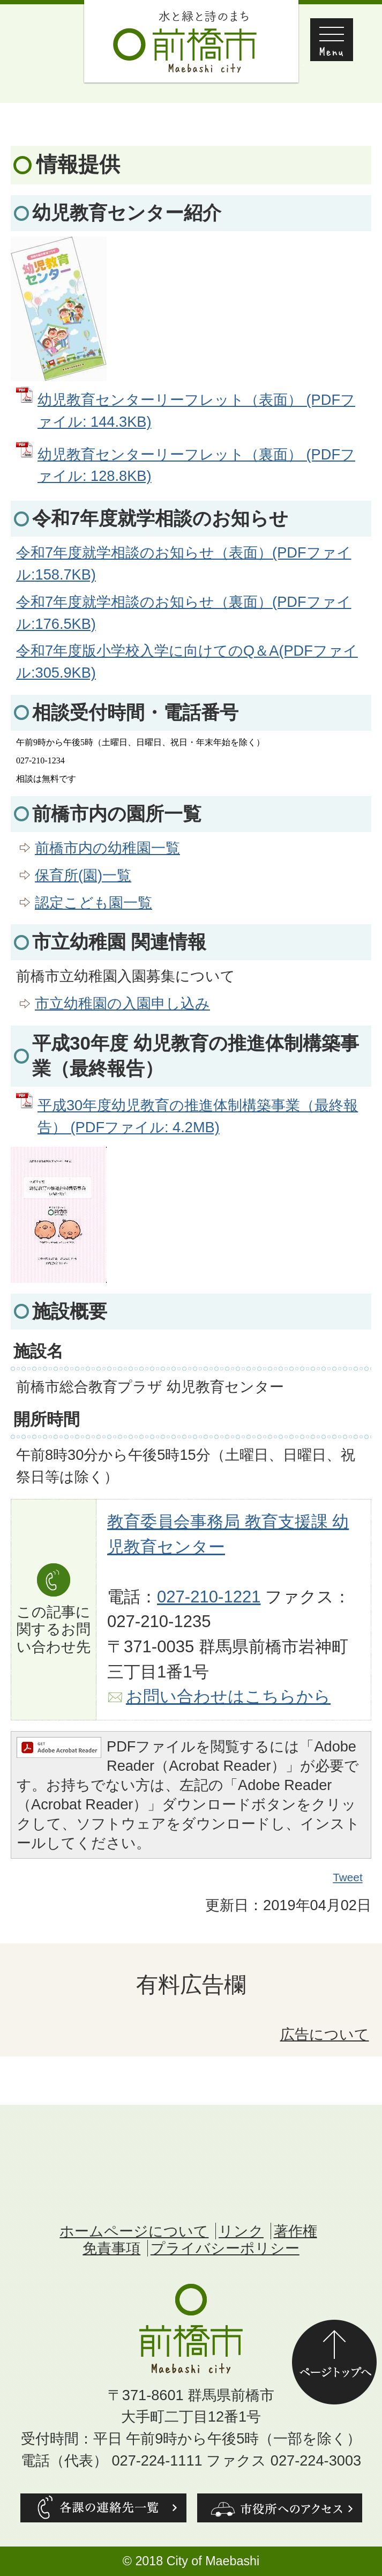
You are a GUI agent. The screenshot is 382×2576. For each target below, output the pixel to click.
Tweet (348, 1877)
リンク (241, 2231)
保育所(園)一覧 (83, 875)
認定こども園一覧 (93, 902)
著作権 (295, 2231)
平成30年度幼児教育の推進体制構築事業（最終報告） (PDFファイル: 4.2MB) (198, 1116)
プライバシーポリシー (225, 2248)
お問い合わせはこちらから (228, 1696)
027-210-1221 (209, 1596)
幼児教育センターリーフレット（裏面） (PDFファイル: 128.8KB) (196, 465)
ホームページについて (133, 2231)
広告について (324, 2034)
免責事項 (111, 2248)
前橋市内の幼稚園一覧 (107, 848)
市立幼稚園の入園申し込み (122, 1003)
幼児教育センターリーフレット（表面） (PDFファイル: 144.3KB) (196, 410)
